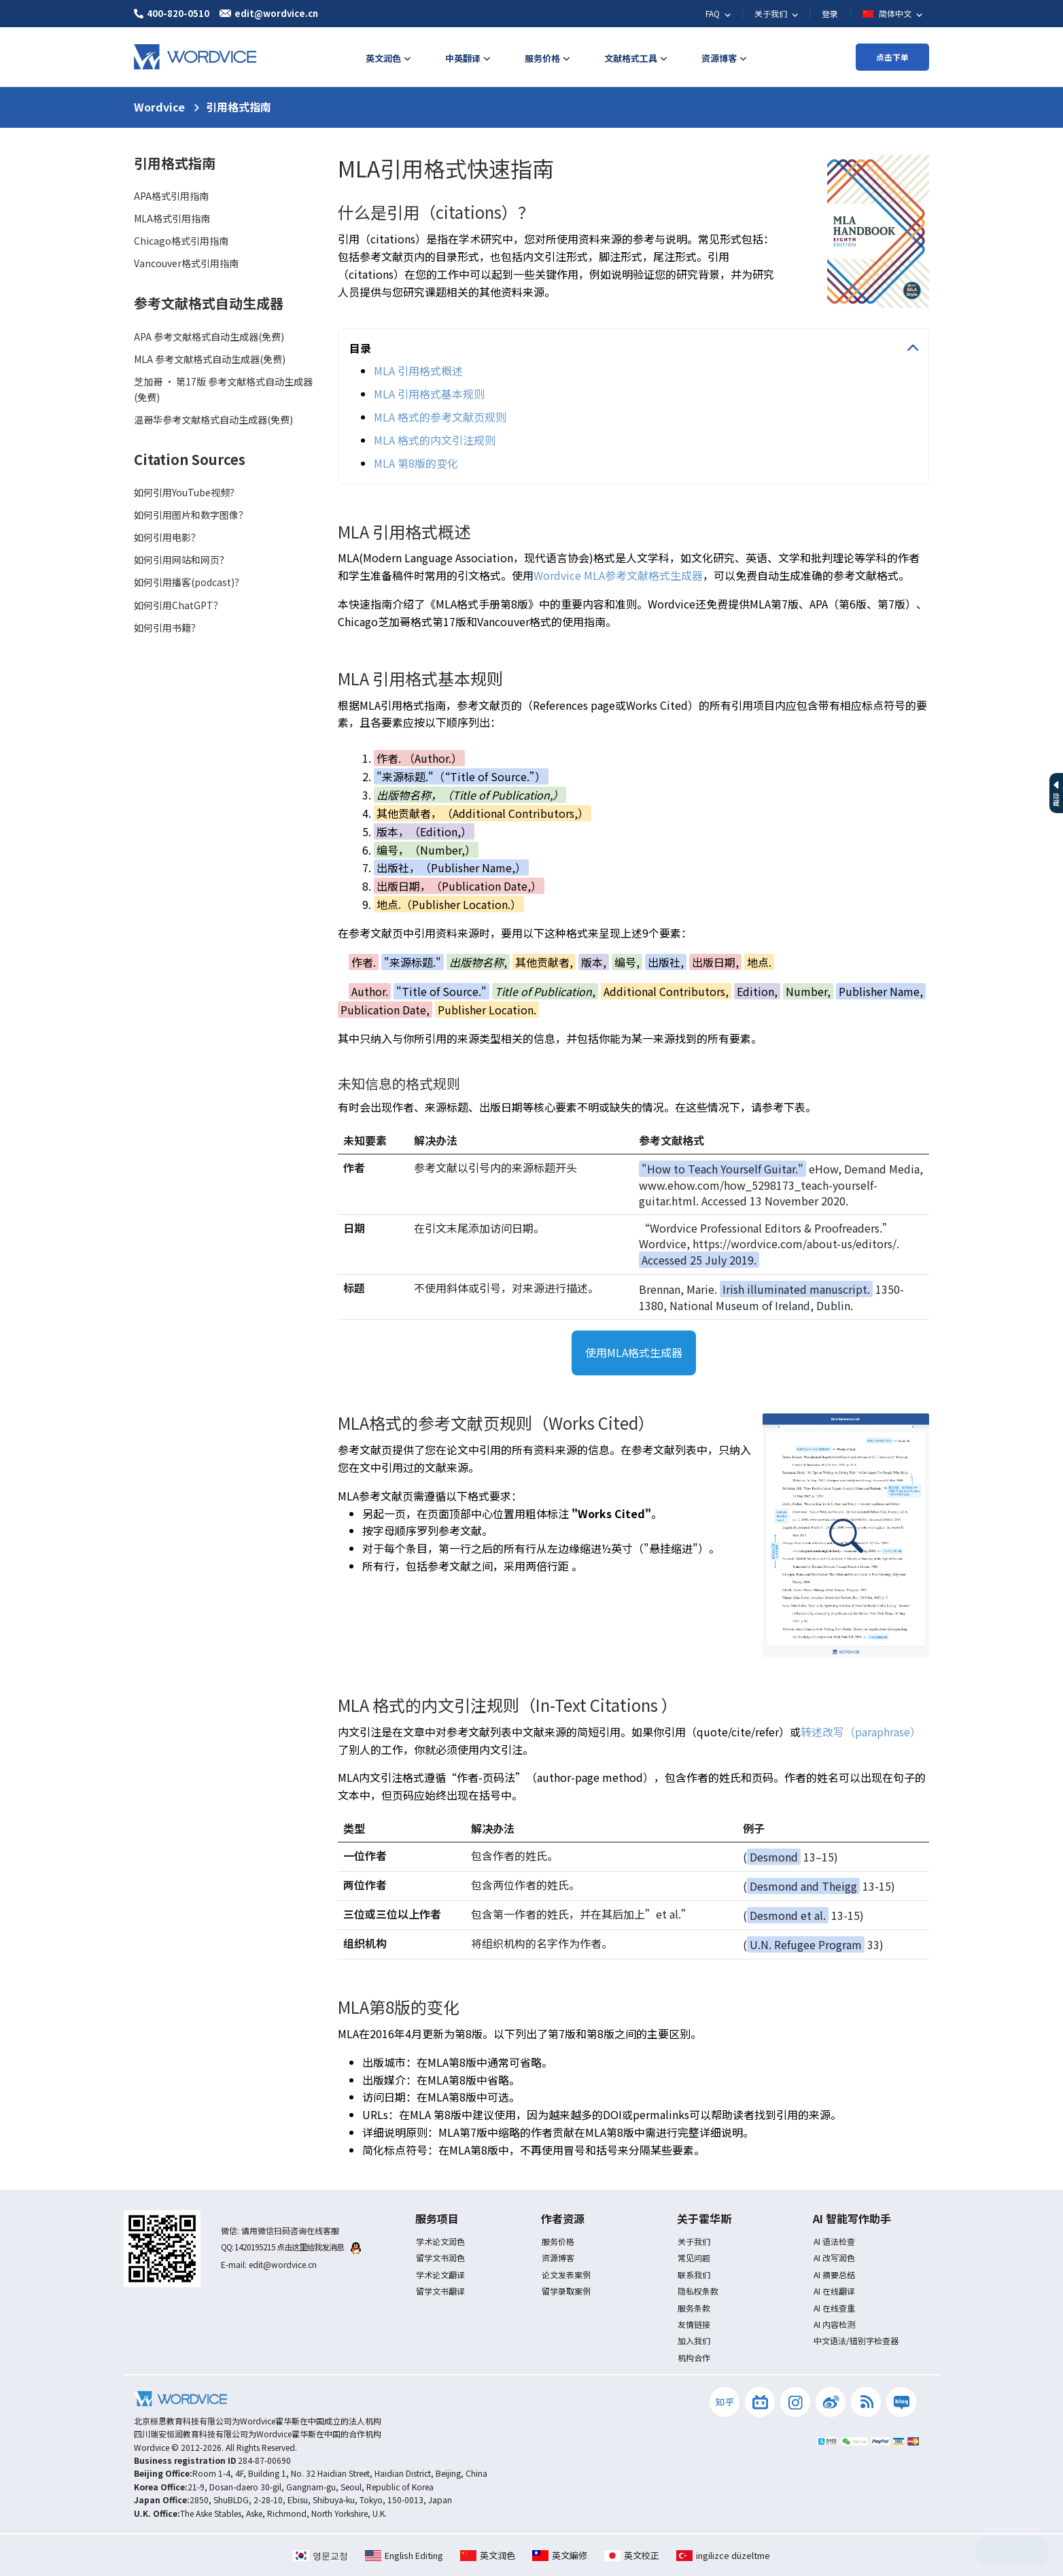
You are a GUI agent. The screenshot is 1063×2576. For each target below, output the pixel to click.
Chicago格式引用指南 (181, 240)
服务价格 (558, 2241)
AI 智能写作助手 (852, 2218)
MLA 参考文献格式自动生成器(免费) (209, 359)
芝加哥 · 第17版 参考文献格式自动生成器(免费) (223, 389)
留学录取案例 (566, 2291)
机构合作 (694, 2357)
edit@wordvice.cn (283, 2264)
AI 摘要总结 (834, 2274)
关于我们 (694, 2241)
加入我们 (694, 2340)
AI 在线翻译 (834, 2291)
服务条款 (694, 2308)
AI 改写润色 (834, 2257)
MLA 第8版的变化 (416, 463)
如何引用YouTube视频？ (186, 492)
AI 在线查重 (834, 2308)
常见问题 (694, 2257)
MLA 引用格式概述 (418, 370)
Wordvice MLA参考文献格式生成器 (618, 575)
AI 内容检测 (834, 2324)
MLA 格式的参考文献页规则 (440, 417)
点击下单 (892, 57)
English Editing (404, 2555)
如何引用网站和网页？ (181, 559)
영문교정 (320, 2555)
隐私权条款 (698, 2291)
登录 (830, 13)
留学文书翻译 (440, 2291)
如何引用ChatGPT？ (178, 605)
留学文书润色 (440, 2257)
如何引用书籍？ (167, 627)
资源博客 (558, 2257)
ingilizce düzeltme (723, 2555)
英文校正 (631, 2555)
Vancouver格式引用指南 (186, 263)
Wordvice (159, 107)
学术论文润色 (440, 2241)
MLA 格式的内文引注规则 (434, 440)
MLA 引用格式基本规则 (429, 393)
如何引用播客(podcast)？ (189, 582)
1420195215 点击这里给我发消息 (297, 2246)
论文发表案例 (566, 2274)
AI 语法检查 (834, 2241)
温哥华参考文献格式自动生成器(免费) (213, 419)
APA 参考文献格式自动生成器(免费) (209, 336)
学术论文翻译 (440, 2274)
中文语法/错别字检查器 (856, 2340)
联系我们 (694, 2274)
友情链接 (694, 2324)
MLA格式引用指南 (172, 218)
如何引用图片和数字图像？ (191, 514)
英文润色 (487, 2555)
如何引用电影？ (167, 537)
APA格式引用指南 (171, 196)
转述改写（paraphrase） (861, 1731)
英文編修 (559, 2555)
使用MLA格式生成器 (633, 1352)
